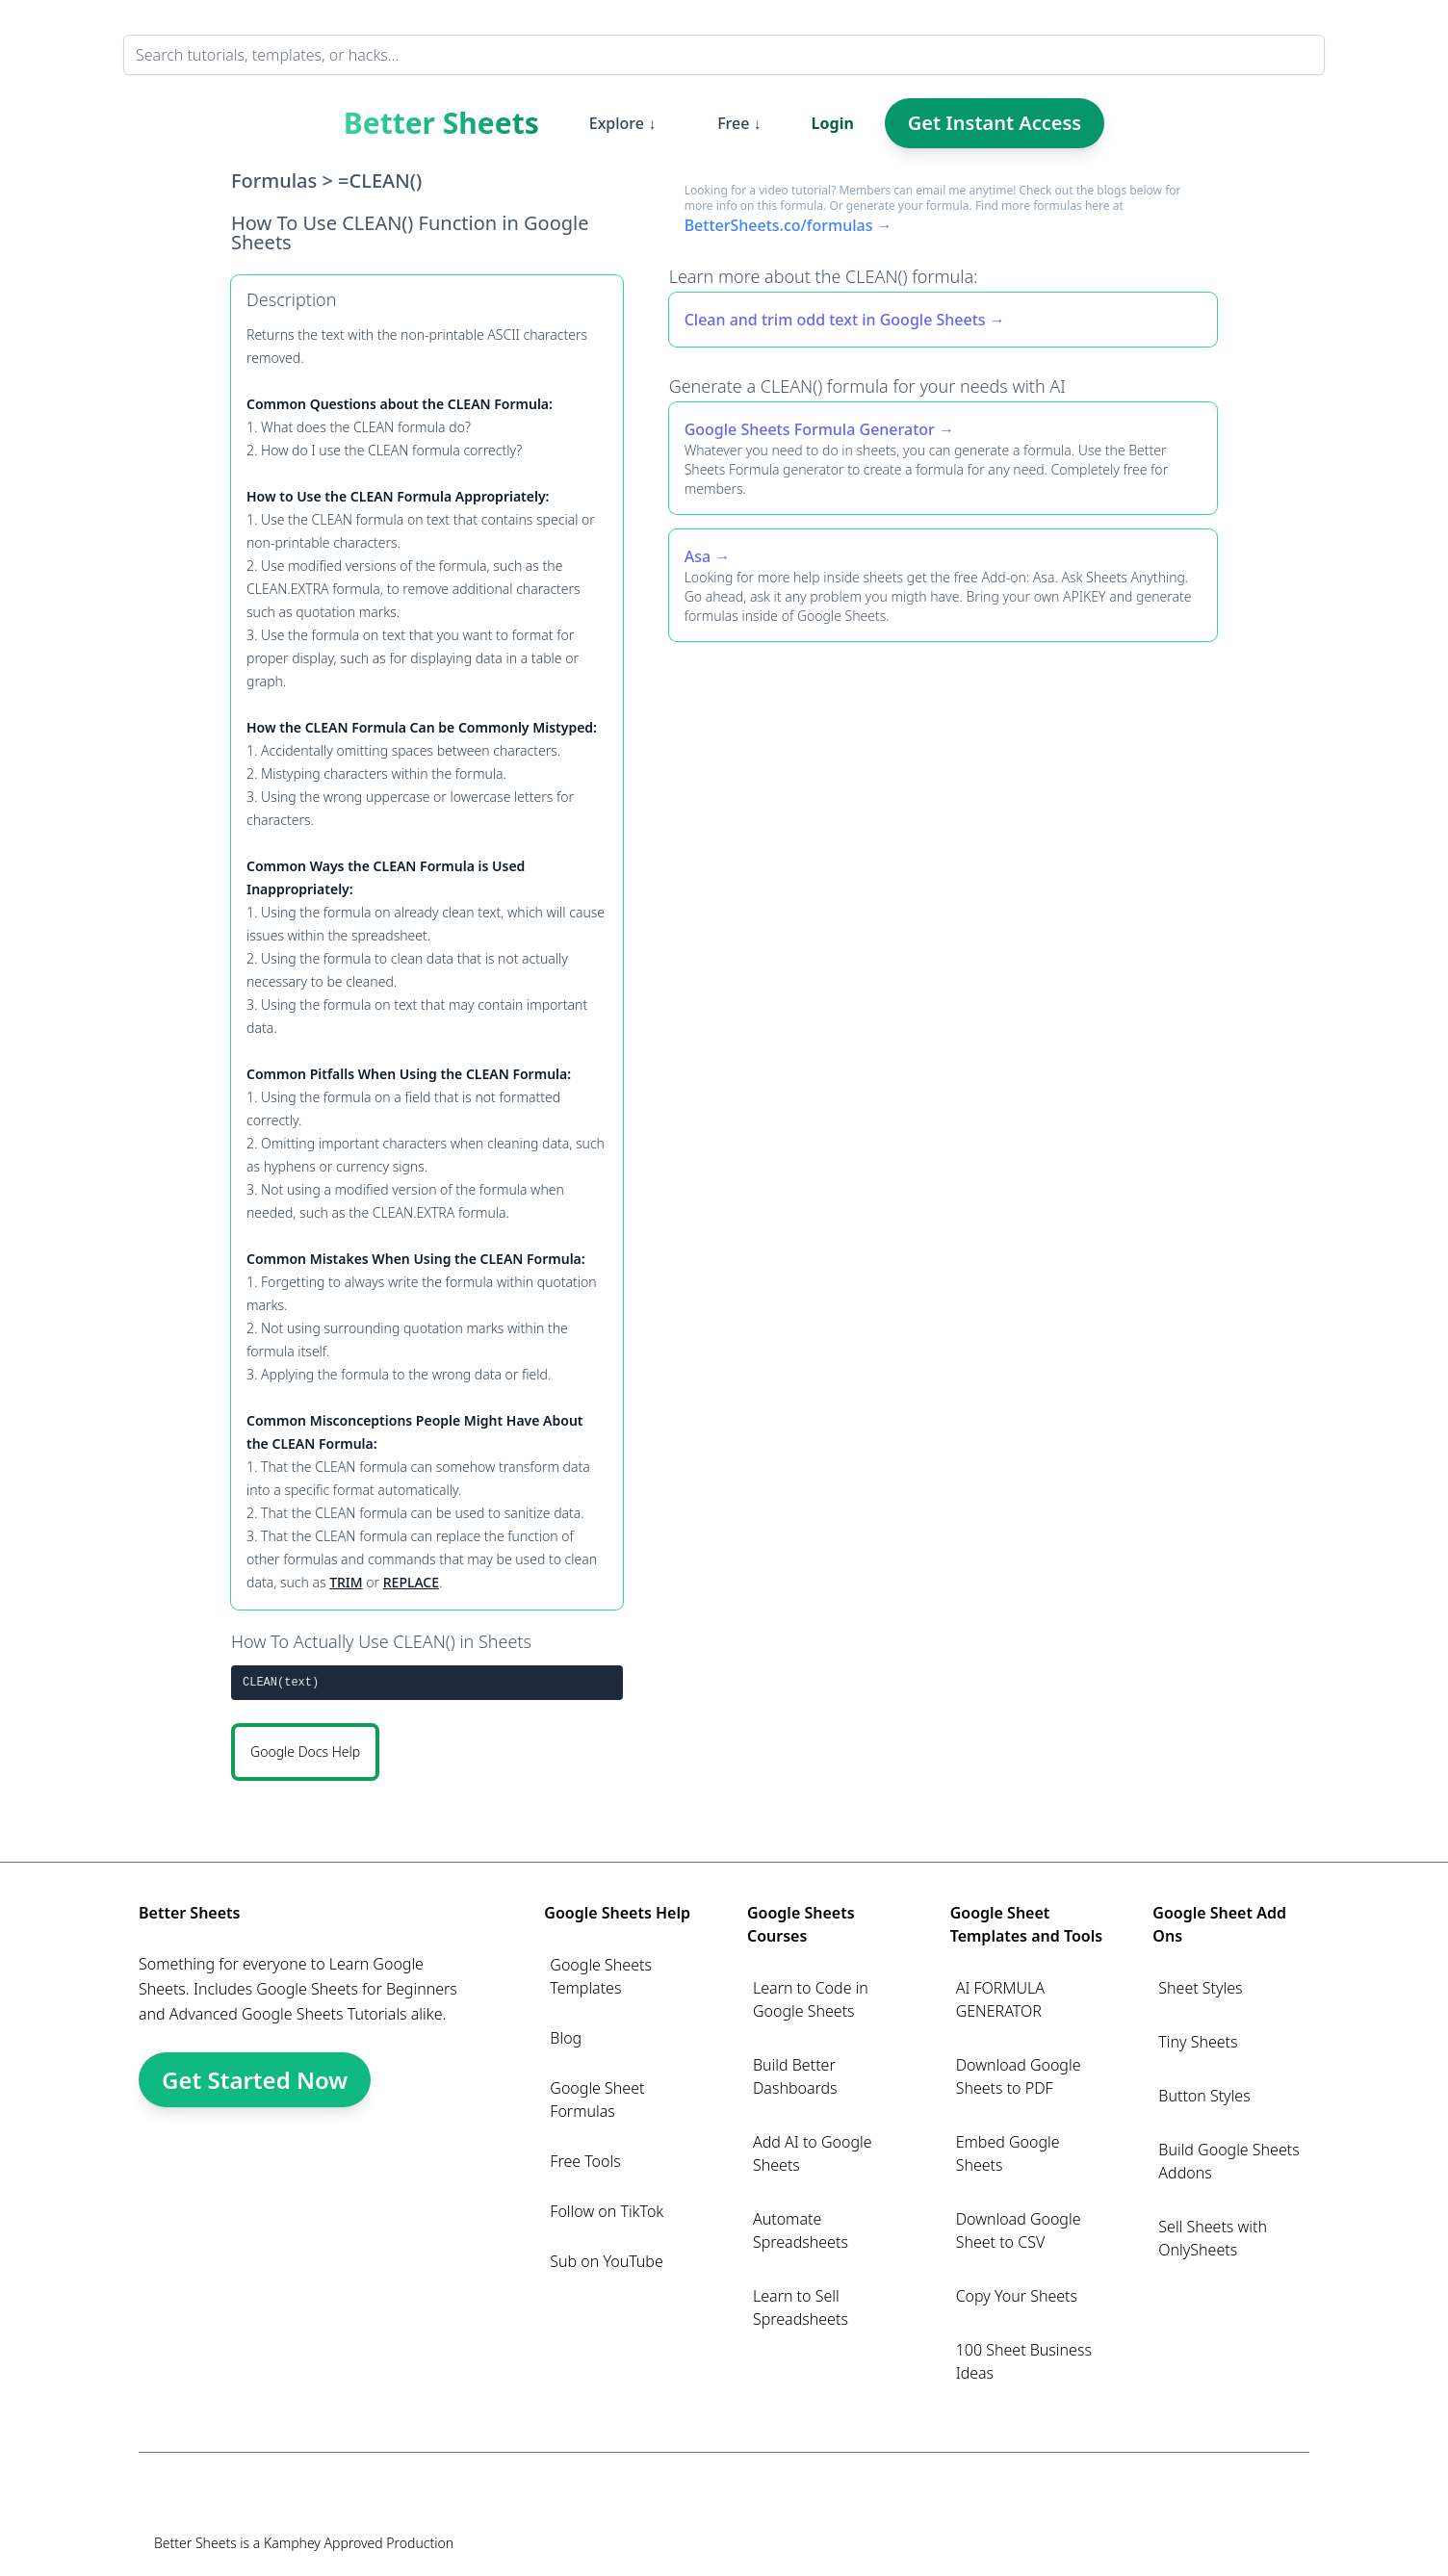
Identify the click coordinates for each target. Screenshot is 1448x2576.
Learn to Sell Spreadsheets (800, 2307)
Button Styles (1204, 2095)
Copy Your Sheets (1016, 2295)
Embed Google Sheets (1008, 2153)
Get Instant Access (994, 123)
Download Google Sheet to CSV (1018, 2230)
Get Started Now (255, 2080)
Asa (698, 556)
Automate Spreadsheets (800, 2230)
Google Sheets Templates (601, 1976)
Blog (566, 2037)
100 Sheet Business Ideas (1024, 2361)
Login (833, 123)
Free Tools (585, 2161)
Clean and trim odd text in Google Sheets (835, 319)
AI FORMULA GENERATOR (1000, 1999)
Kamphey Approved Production (358, 2543)
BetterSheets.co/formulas (779, 225)
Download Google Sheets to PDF (1018, 2076)
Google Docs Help (305, 1751)
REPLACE (411, 1582)
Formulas (274, 180)
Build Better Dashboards (795, 2076)
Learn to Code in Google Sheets (810, 1999)
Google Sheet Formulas (597, 2099)
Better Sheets (441, 123)
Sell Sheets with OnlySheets (1212, 2238)
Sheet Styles (1200, 1987)
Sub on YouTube (606, 2261)
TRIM (346, 1582)
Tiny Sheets (1197, 2041)
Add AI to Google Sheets (812, 2153)
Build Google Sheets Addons (1228, 2161)
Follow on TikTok (606, 2211)
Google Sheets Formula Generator (810, 429)
